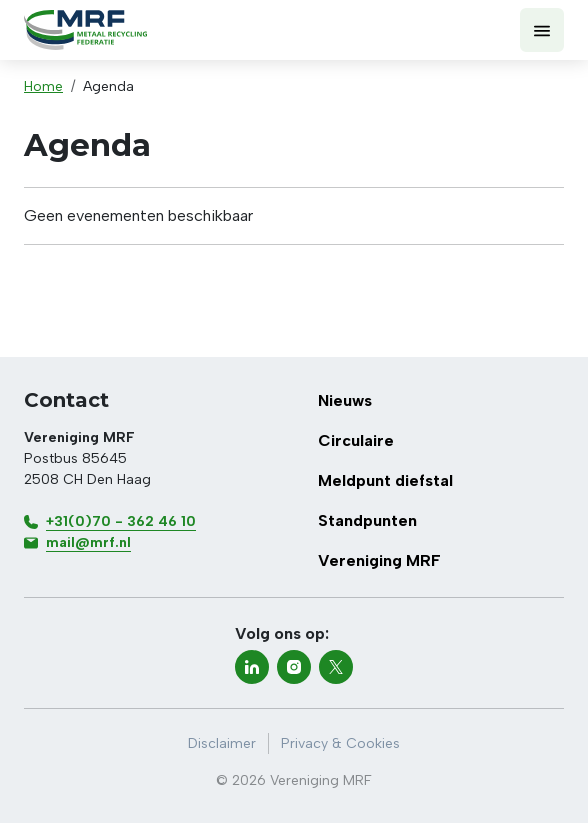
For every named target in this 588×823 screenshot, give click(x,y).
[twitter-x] (336, 667)
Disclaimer (222, 743)
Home (43, 86)
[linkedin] (252, 667)
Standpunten (367, 520)
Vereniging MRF (379, 560)
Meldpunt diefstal (385, 480)
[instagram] (294, 667)
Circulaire (356, 440)
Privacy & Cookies (340, 743)
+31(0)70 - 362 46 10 (121, 521)
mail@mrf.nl (88, 542)
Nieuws (345, 400)
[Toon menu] (542, 30)
